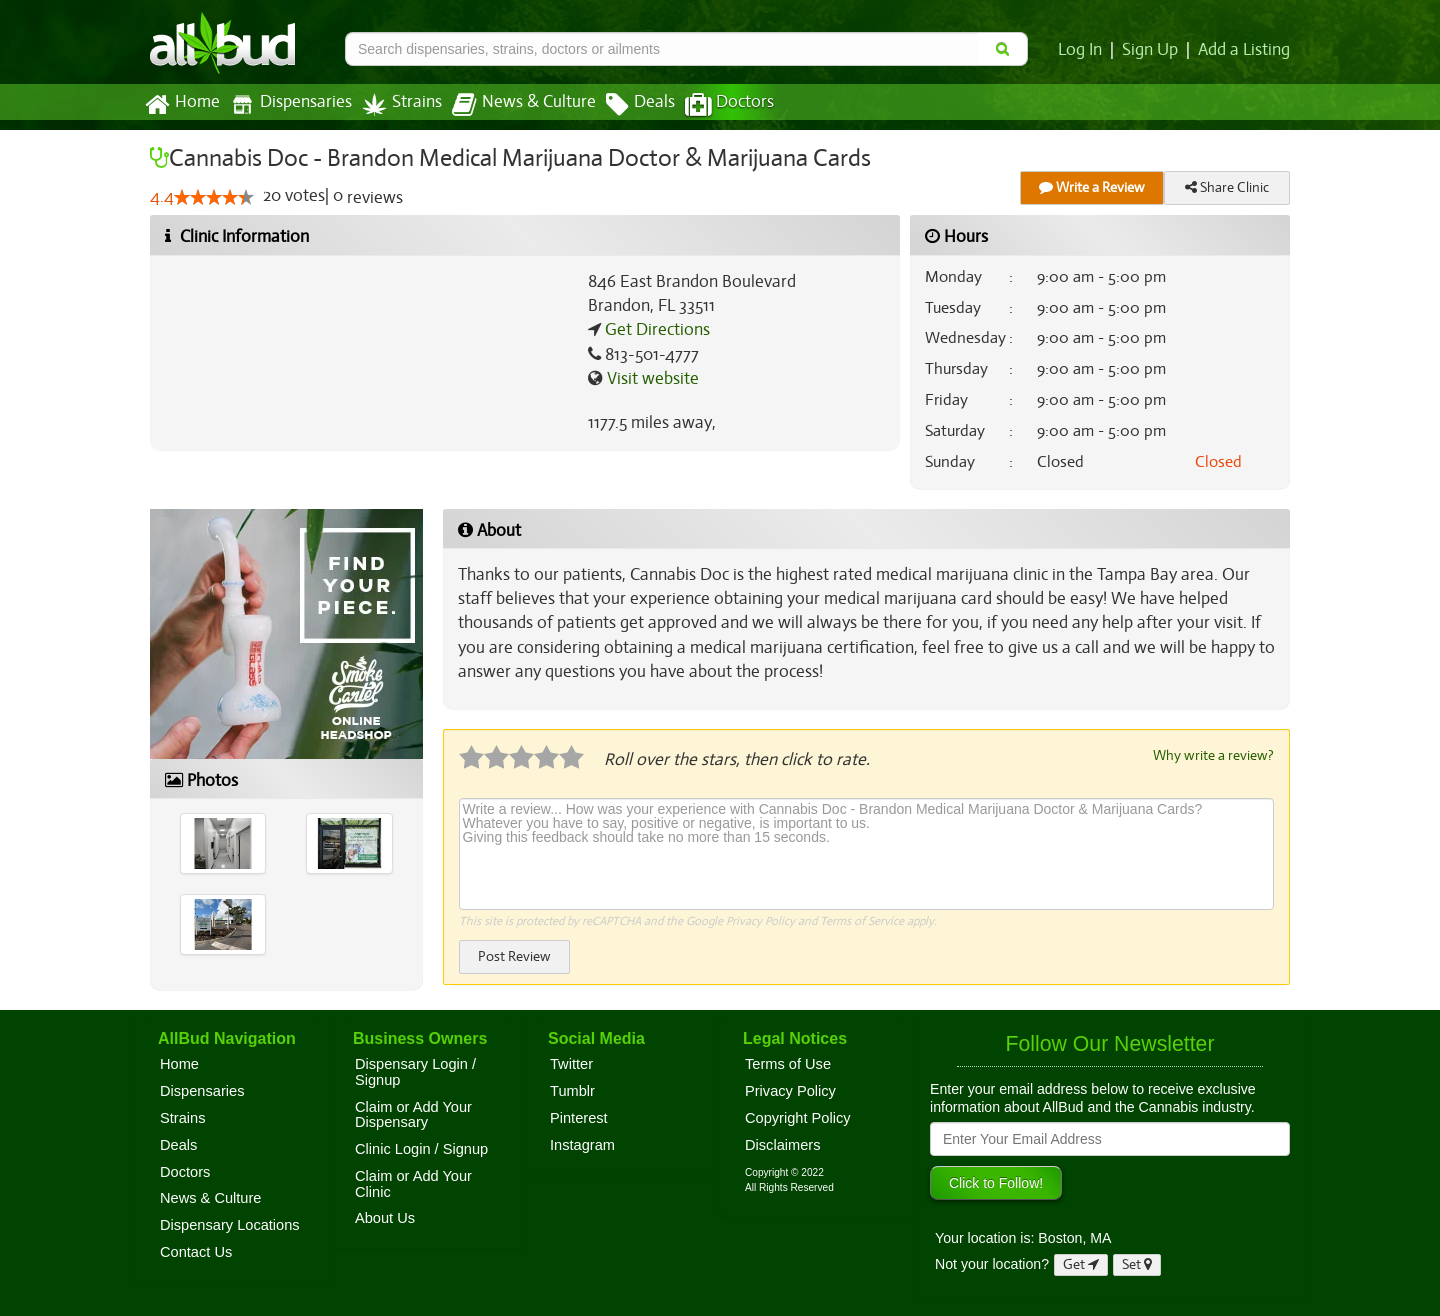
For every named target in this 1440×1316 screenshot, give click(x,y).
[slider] (213, 198)
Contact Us (196, 1252)
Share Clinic (1227, 187)
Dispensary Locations (230, 1225)
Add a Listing (1245, 50)
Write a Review (1092, 187)
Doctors (712, 105)
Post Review (514, 955)
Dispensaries (287, 104)
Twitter (571, 1064)
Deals (625, 105)
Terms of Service (860, 920)
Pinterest (579, 1118)
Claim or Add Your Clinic (413, 1184)
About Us (385, 1218)
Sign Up (1153, 50)
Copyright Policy (798, 1118)
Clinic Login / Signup (421, 1149)
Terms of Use (788, 1064)
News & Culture (513, 105)
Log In (1084, 50)
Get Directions (655, 330)
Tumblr (572, 1091)
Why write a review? (1212, 755)
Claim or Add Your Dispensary (413, 1115)
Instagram (582, 1145)
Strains (395, 104)
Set (1137, 1264)
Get (1081, 1264)
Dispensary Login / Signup (415, 1072)
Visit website (650, 379)
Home (181, 105)
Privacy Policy (759, 920)
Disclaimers (783, 1145)
